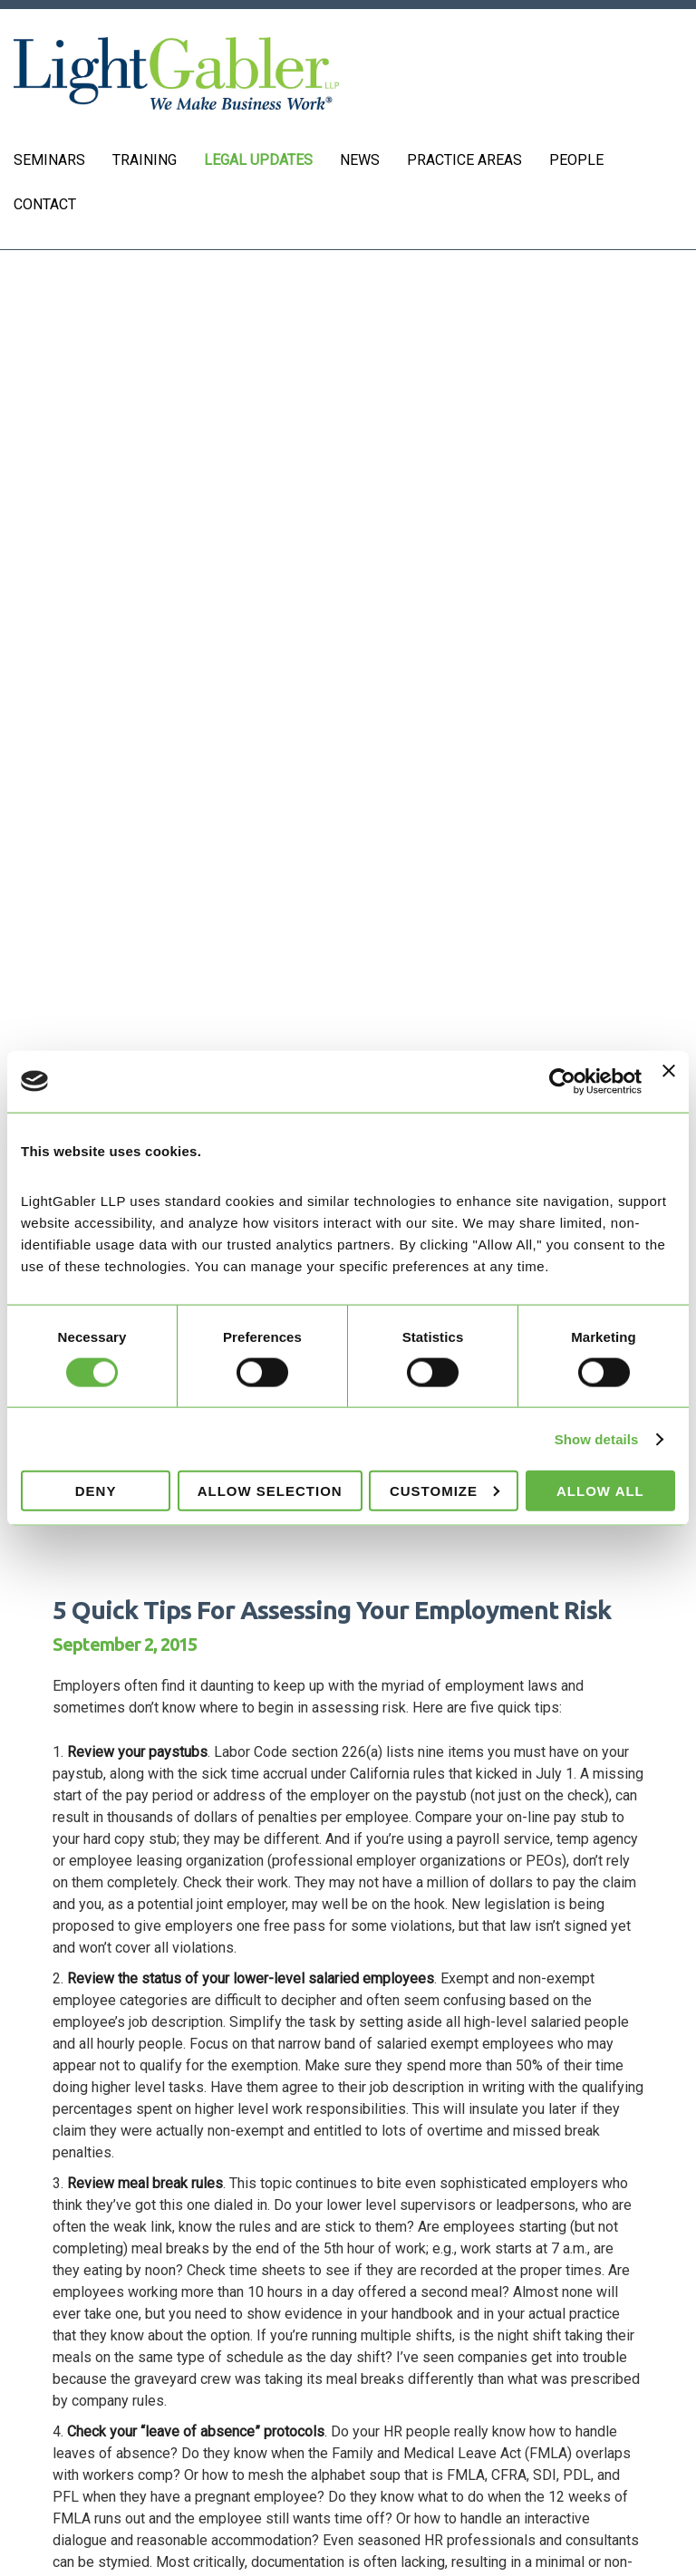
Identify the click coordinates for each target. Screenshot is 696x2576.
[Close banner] (668, 1081)
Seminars (49, 160)
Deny (96, 1491)
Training (144, 160)
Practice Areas (464, 160)
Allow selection (270, 1491)
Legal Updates (258, 160)
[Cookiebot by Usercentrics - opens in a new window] (562, 1081)
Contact (45, 204)
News (360, 160)
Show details (597, 1438)
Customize (444, 1491)
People (576, 160)
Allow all (600, 1491)
